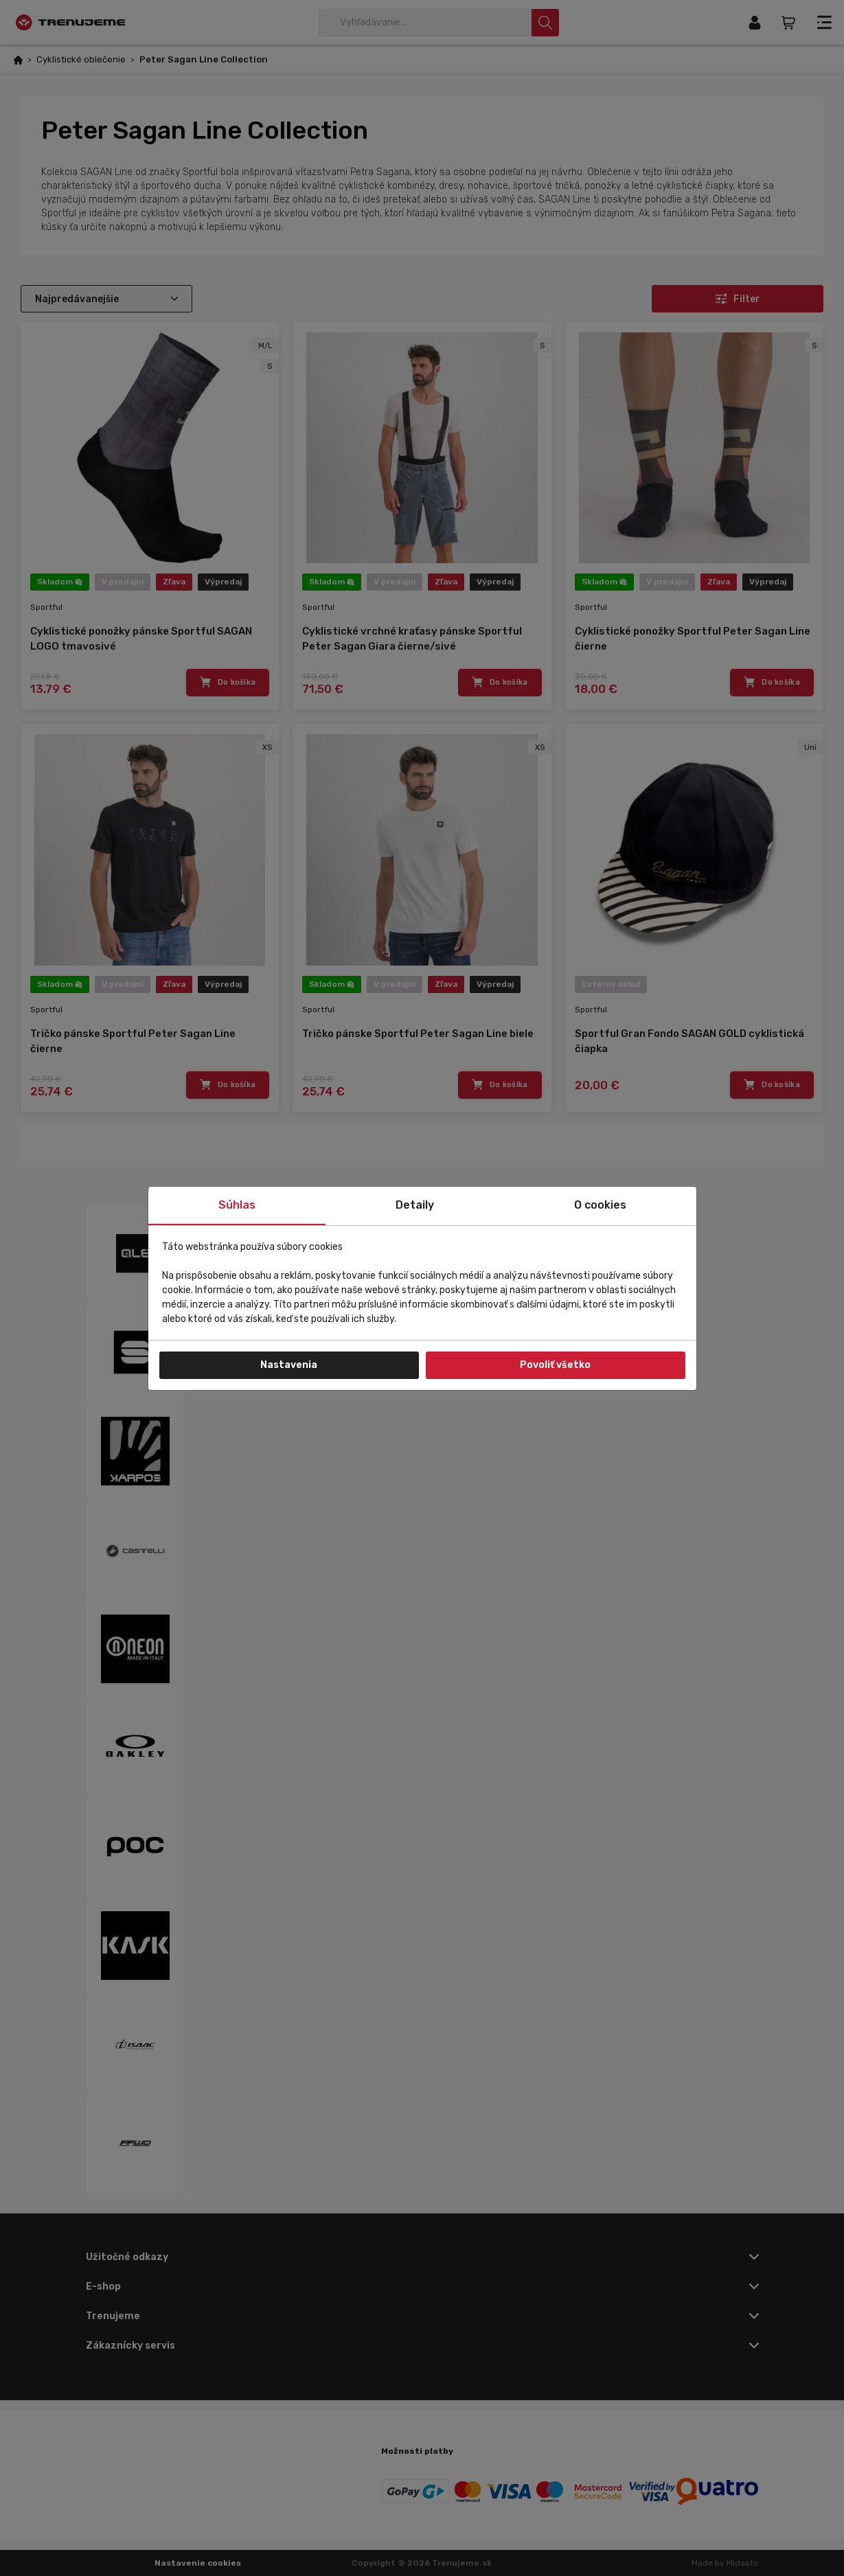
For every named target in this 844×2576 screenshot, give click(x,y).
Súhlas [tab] (236, 1204)
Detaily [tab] (415, 1204)
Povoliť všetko (555, 1365)
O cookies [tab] (600, 1204)
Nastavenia (288, 1365)
